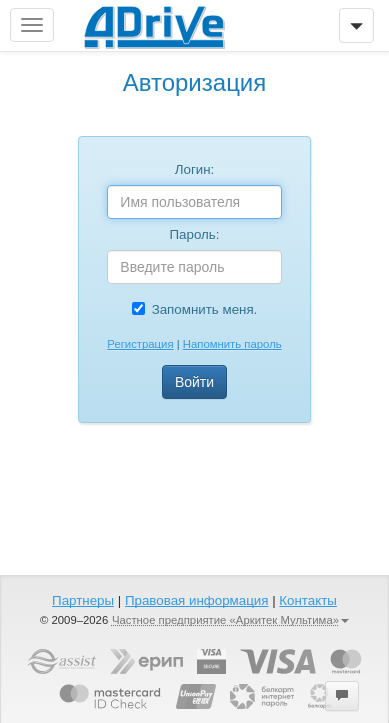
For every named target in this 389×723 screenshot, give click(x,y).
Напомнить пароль (232, 344)
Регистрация (140, 344)
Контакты (308, 600)
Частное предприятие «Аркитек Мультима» (230, 620)
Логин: (195, 169)
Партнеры (83, 600)
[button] (342, 696)
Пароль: (195, 234)
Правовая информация (196, 600)
